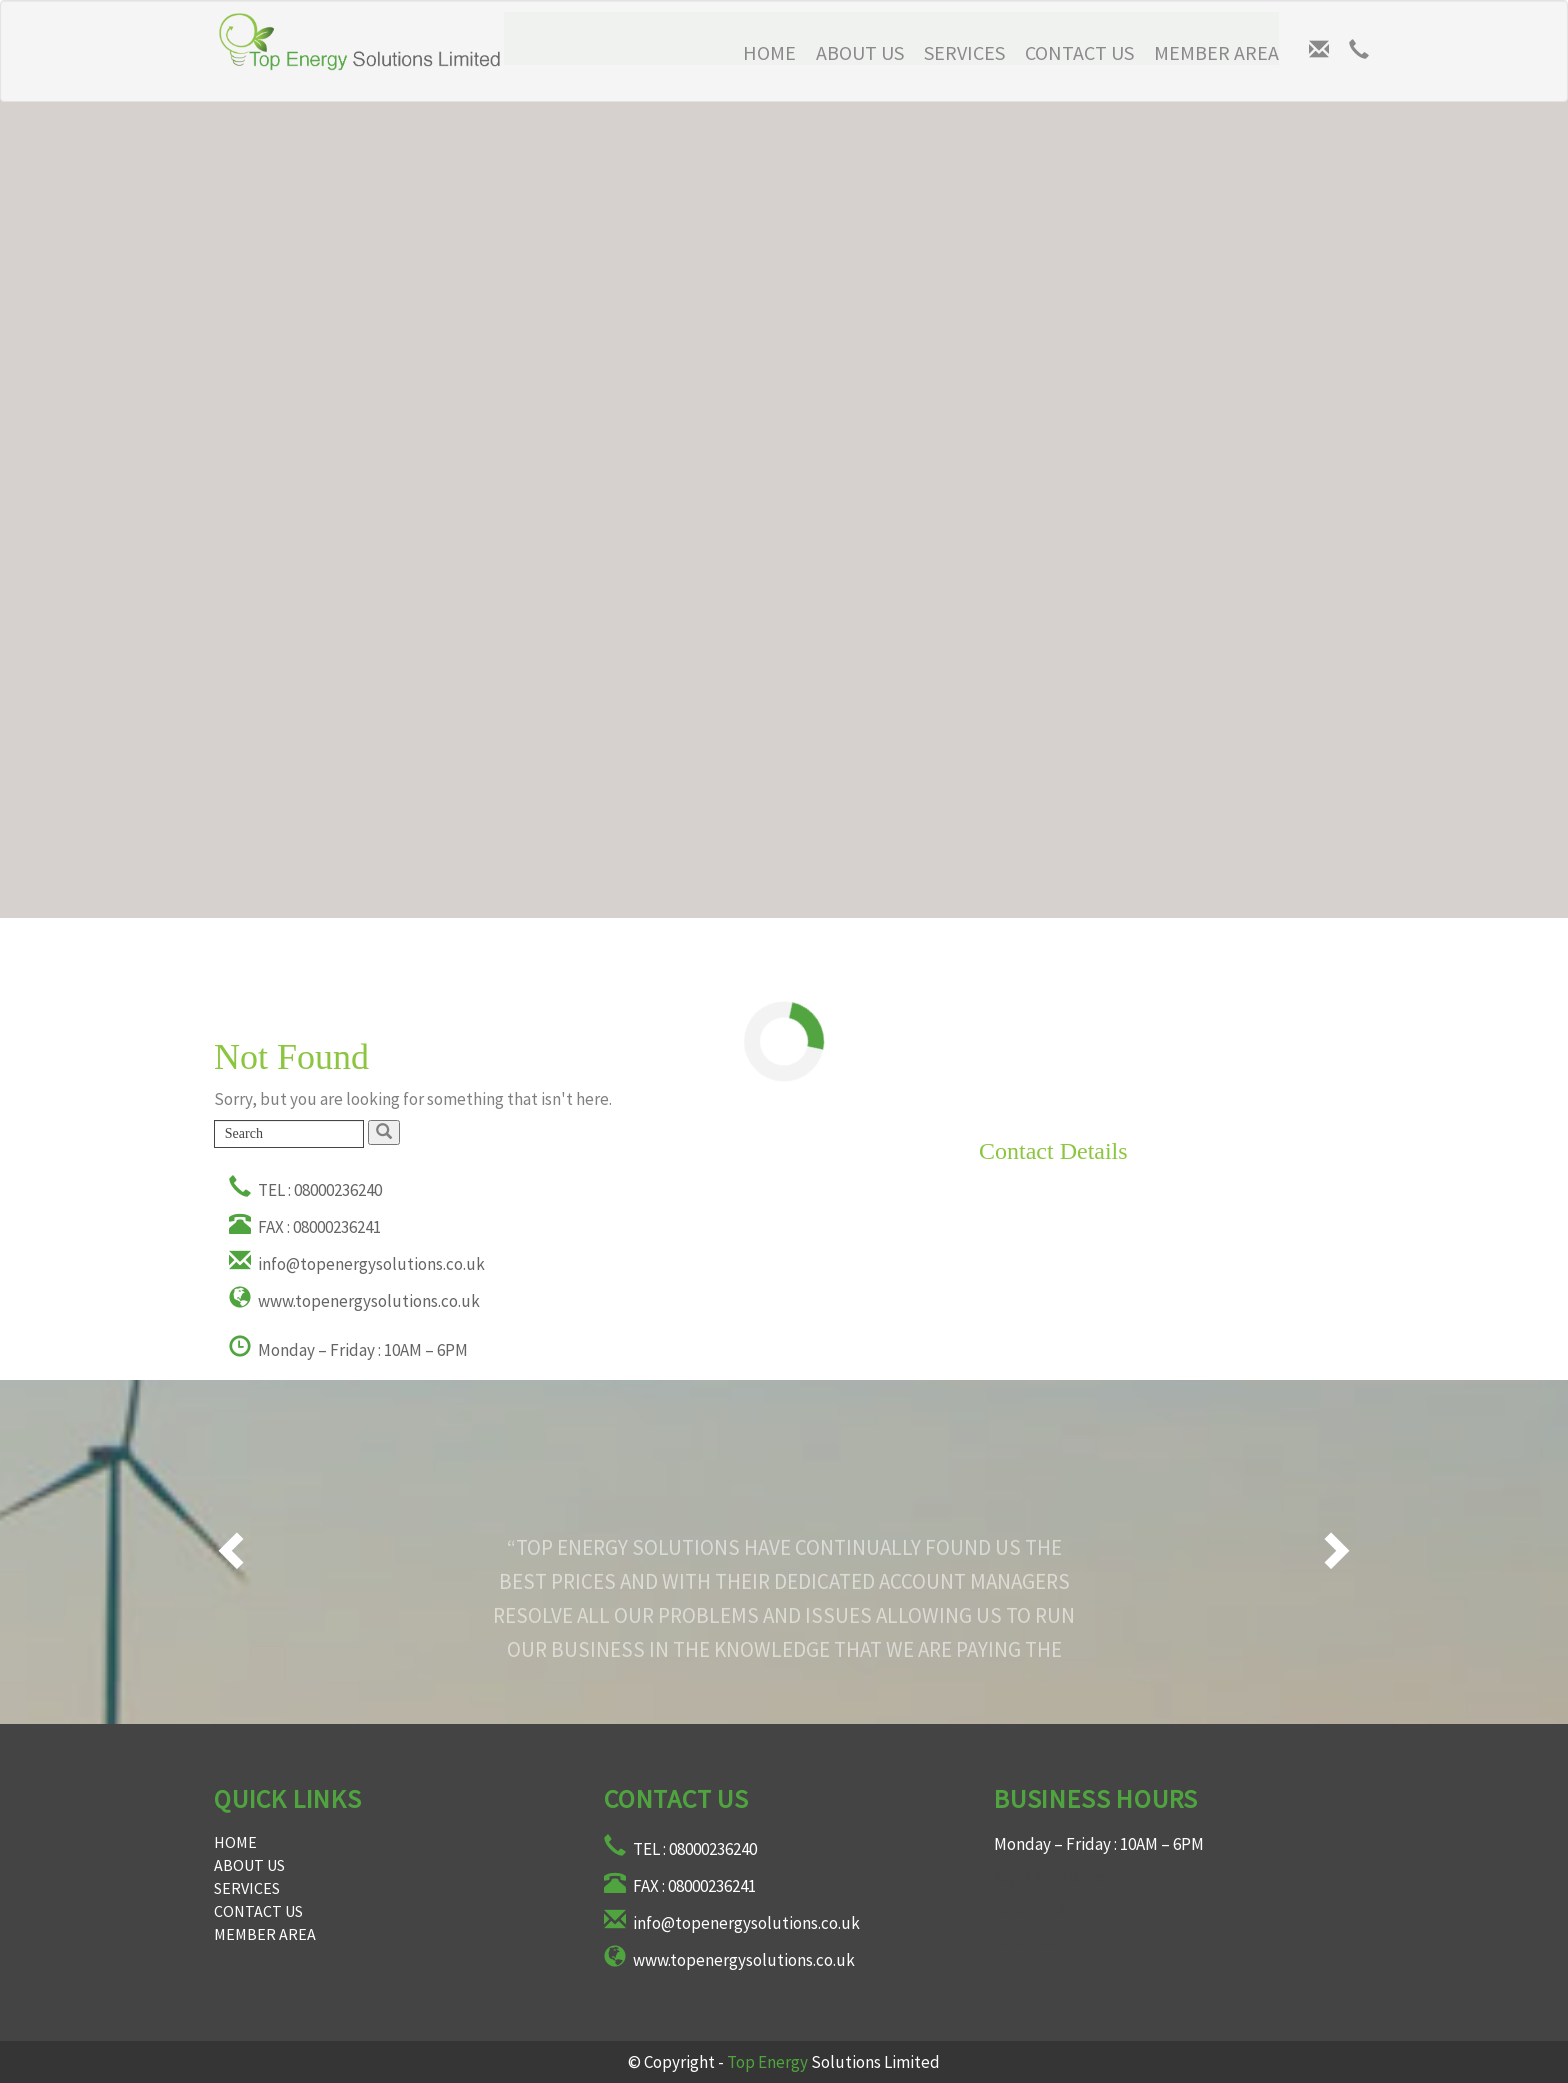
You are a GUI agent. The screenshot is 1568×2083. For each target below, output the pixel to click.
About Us (860, 52)
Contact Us (1079, 52)
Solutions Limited (833, 2062)
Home (235, 1842)
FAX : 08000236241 (305, 1227)
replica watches (1050, 1876)
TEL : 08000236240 (305, 1190)
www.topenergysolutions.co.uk (354, 1301)
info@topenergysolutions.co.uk (357, 1264)
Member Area (1216, 52)
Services (964, 52)
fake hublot (1036, 1940)
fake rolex (1030, 1908)
